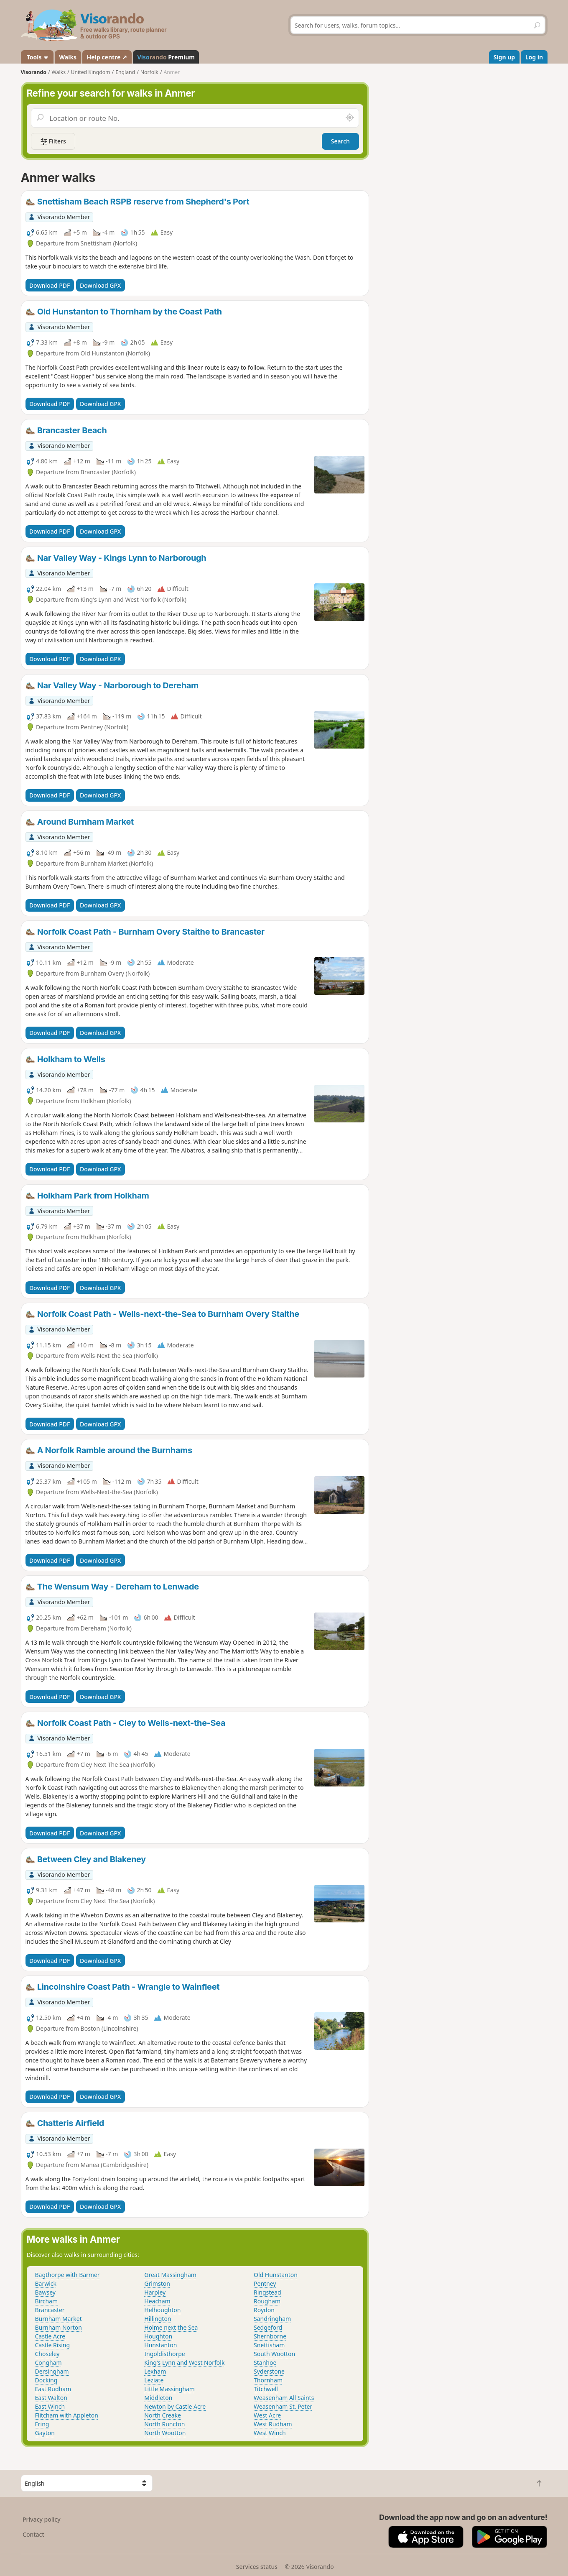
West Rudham (273, 2424)
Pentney (265, 2283)
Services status (257, 2567)
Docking (46, 2380)
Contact (33, 2534)
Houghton (158, 2336)
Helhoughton (162, 2310)
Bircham (46, 2301)
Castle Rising (52, 2345)
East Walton (51, 2398)
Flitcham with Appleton (66, 2415)
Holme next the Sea (171, 2327)
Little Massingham (169, 2389)
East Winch (50, 2406)
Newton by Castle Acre (175, 2406)
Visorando (33, 72)
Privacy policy (42, 2519)
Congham (48, 2362)
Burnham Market (58, 2319)
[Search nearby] (349, 118)
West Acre (267, 2415)
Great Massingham (170, 2275)
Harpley (155, 2292)
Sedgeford (268, 2327)
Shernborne (270, 2336)
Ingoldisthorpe (164, 2354)
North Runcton (164, 2424)
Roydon (264, 2310)
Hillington (157, 2319)
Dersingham (52, 2371)
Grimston (157, 2283)
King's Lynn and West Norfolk (184, 2362)
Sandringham (272, 2319)
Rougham (267, 2301)
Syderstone (269, 2371)
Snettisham (269, 2345)
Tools (37, 57)
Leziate (153, 2380)
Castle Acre (50, 2336)
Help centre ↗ (107, 57)
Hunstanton (160, 2345)
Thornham (268, 2380)
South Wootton (274, 2354)
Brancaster (50, 2310)
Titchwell (266, 2389)
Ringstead (267, 2292)
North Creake (162, 2415)
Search (340, 141)
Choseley (47, 2354)
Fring (42, 2424)
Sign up (504, 57)
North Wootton (165, 2433)
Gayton (45, 2433)
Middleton (158, 2398)
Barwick (46, 2283)
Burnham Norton (58, 2327)
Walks (68, 57)
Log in (534, 57)
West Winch (270, 2433)
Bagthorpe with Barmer (67, 2275)
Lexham (155, 2371)
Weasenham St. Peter (283, 2406)
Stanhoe (265, 2362)
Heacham (157, 2301)
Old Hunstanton (276, 2275)
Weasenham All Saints (284, 2398)
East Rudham (53, 2389)
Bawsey (45, 2292)
